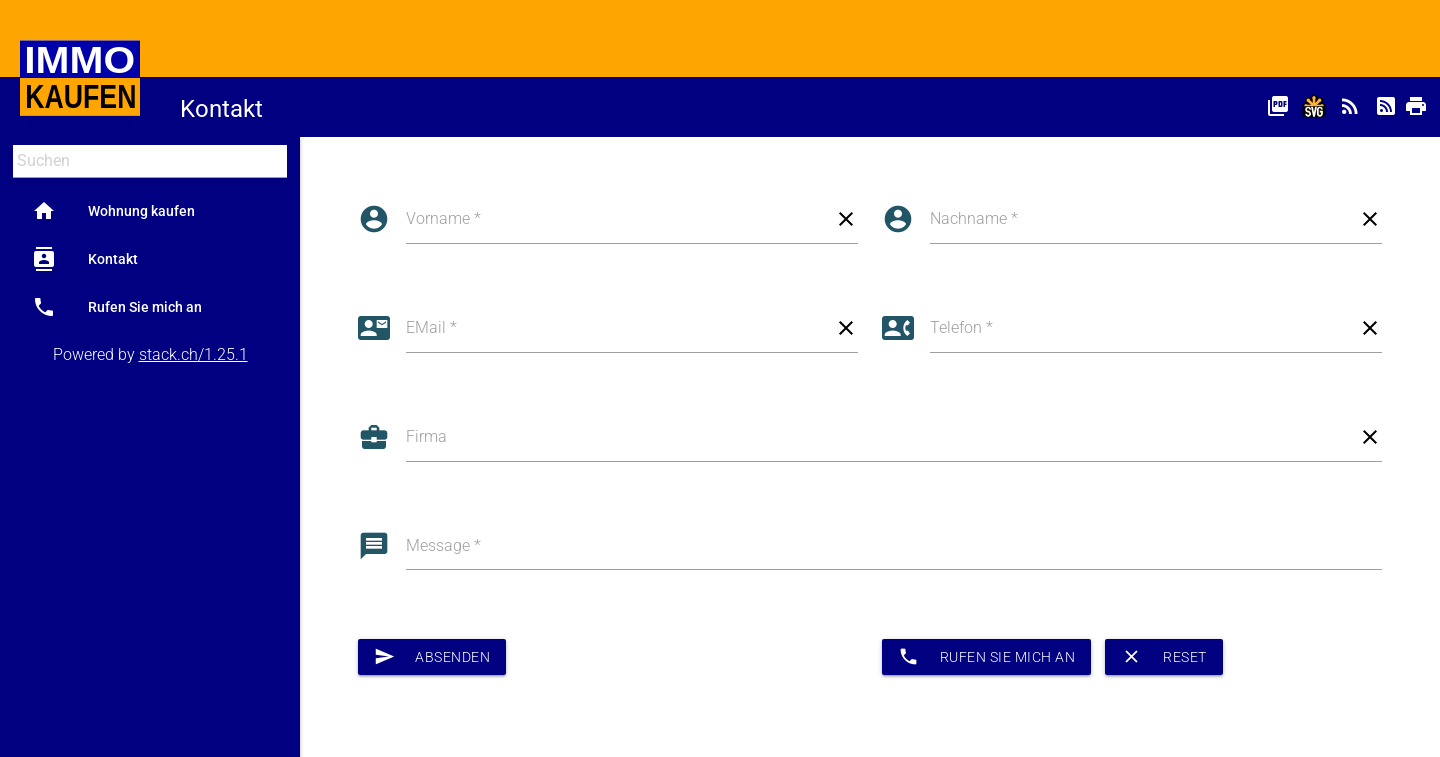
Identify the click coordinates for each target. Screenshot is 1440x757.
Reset (1163, 657)
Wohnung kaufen (113, 211)
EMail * (431, 327)
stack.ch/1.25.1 (193, 354)
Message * (443, 545)
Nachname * (974, 218)
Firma (426, 436)
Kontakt (85, 259)
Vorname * (443, 218)
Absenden (432, 657)
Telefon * (961, 327)
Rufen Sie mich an (117, 307)
